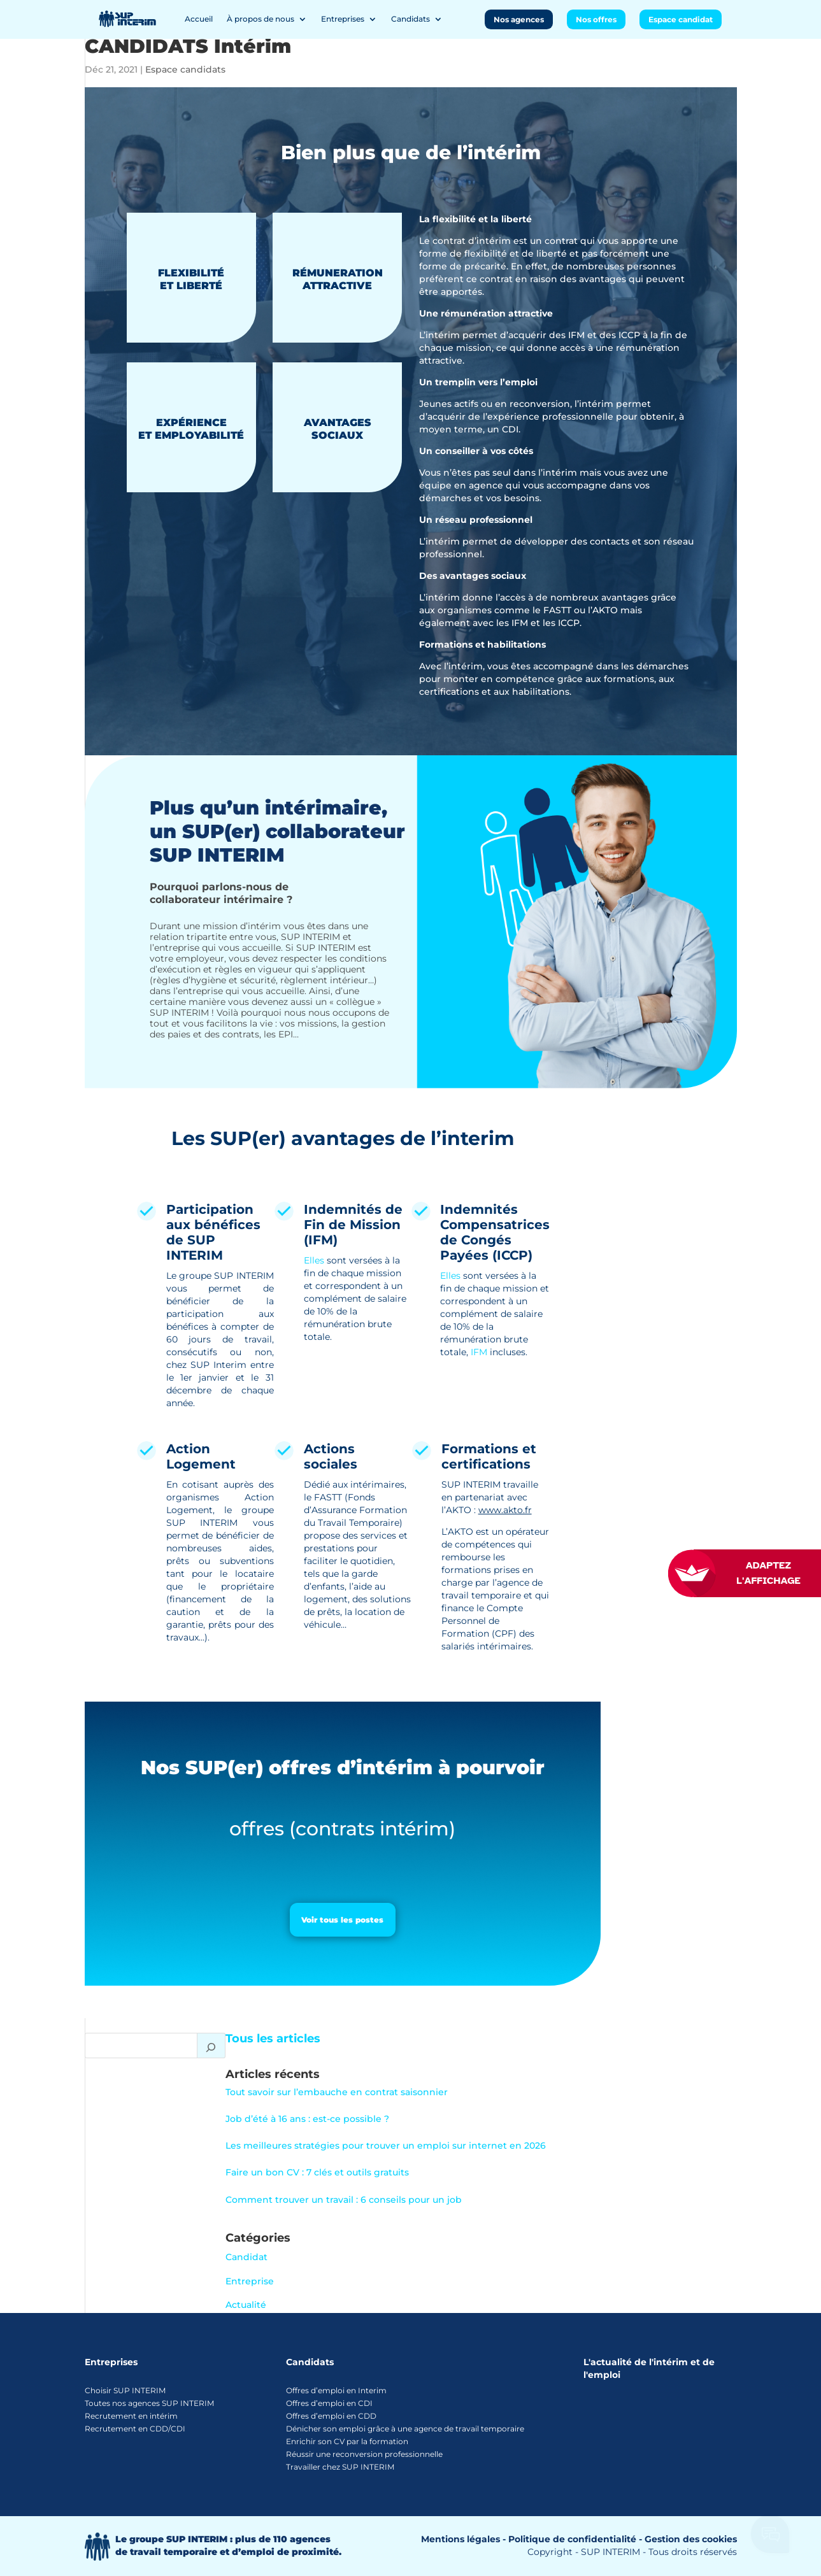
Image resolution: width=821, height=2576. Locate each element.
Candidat (246, 2257)
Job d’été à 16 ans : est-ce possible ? (307, 2118)
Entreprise (249, 2281)
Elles (314, 1260)
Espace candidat (680, 19)
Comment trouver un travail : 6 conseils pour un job (343, 2199)
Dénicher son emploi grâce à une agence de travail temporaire (405, 2428)
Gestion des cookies (691, 2539)
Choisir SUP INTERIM (125, 2390)
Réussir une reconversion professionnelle (364, 2454)
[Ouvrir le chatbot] (771, 2538)
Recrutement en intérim (131, 2416)
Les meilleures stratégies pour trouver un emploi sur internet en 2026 (385, 2145)
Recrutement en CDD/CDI (135, 2428)
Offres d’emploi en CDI (329, 2403)
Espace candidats (185, 69)
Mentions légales (460, 2539)
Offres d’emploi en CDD (331, 2416)
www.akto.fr (505, 1510)
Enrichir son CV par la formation (347, 2441)
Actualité (245, 2304)
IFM (479, 1352)
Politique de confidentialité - (575, 2539)
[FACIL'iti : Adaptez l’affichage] (757, 1573)
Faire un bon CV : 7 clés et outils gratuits (317, 2172)
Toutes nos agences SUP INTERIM (149, 2403)
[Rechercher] (211, 2045)
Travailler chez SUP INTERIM (340, 2467)
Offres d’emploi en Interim (336, 2390)
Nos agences (519, 19)
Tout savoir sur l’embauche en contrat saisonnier (336, 2092)
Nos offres (596, 19)
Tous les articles (272, 2039)
